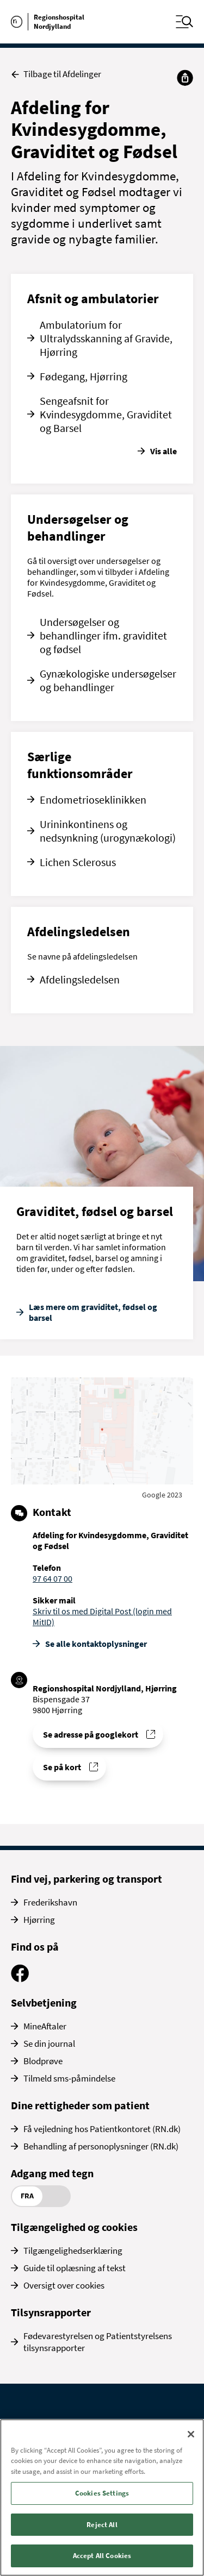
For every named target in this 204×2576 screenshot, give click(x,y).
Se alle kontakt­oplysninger (96, 1643)
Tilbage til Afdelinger (56, 74)
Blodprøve (43, 2061)
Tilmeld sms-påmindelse (69, 2078)
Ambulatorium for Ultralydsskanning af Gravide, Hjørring (106, 338)
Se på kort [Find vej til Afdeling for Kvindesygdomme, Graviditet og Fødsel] (62, 1767)
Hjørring (39, 1920)
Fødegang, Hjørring (83, 376)
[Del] (185, 78)
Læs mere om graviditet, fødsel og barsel (93, 1312)
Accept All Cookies (102, 2555)
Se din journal (49, 2043)
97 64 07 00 (52, 1578)
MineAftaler (44, 2026)
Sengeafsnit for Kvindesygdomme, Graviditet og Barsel (106, 414)
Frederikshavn (50, 1902)
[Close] (191, 2434)
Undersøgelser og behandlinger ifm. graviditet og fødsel (103, 635)
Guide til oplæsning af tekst (74, 2268)
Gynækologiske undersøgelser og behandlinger (108, 680)
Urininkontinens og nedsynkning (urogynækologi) (108, 830)
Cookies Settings (102, 2493)
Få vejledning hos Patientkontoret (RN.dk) (102, 2129)
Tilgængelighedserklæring (72, 2251)
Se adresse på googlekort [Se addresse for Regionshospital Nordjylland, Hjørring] (90, 1734)
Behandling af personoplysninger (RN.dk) (100, 2146)
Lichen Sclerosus (78, 862)
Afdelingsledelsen (80, 979)
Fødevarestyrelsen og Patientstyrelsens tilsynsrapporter (97, 2342)
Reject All (101, 2524)
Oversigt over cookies (63, 2285)
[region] (102, 2497)
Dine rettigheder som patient (80, 2105)
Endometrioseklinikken (93, 799)
